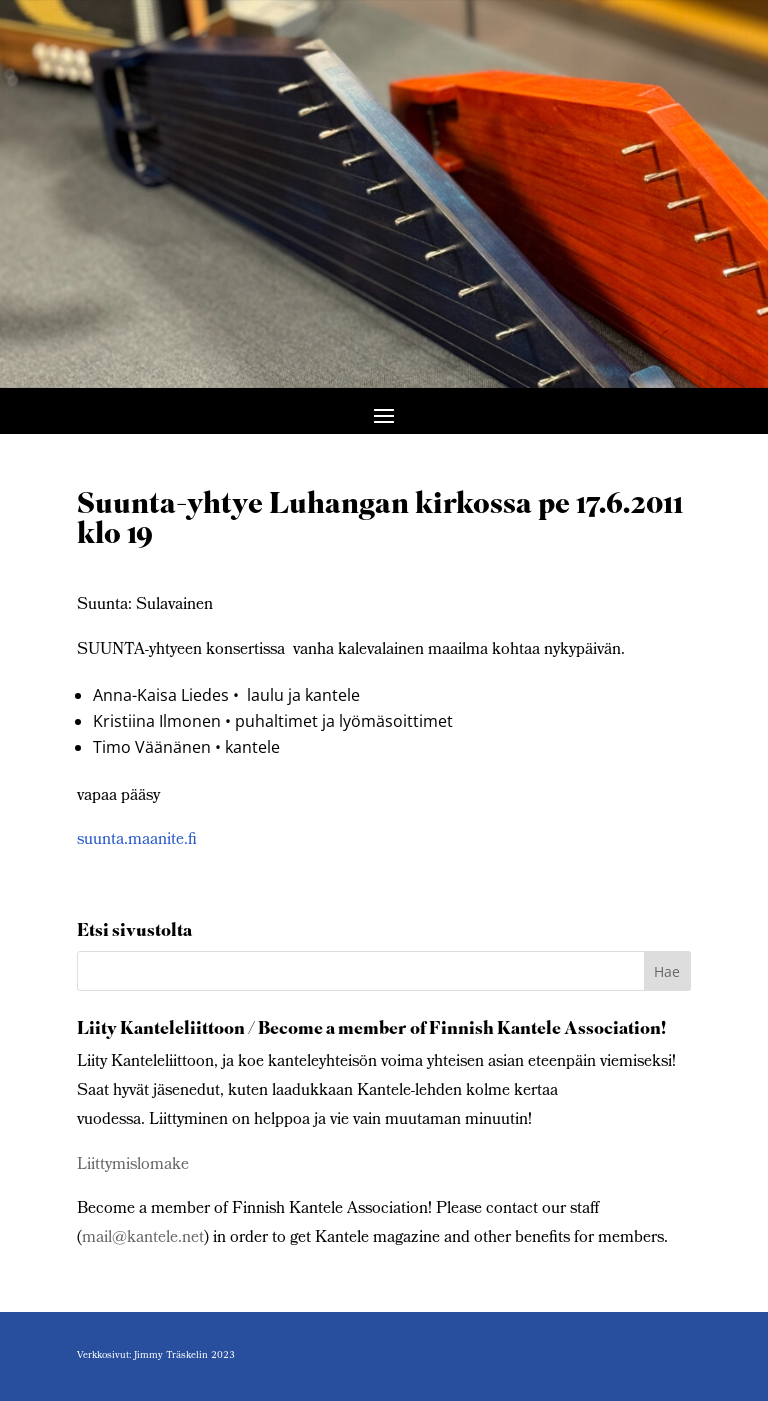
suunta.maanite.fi (137, 840)
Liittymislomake (133, 1165)
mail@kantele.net (143, 1238)
